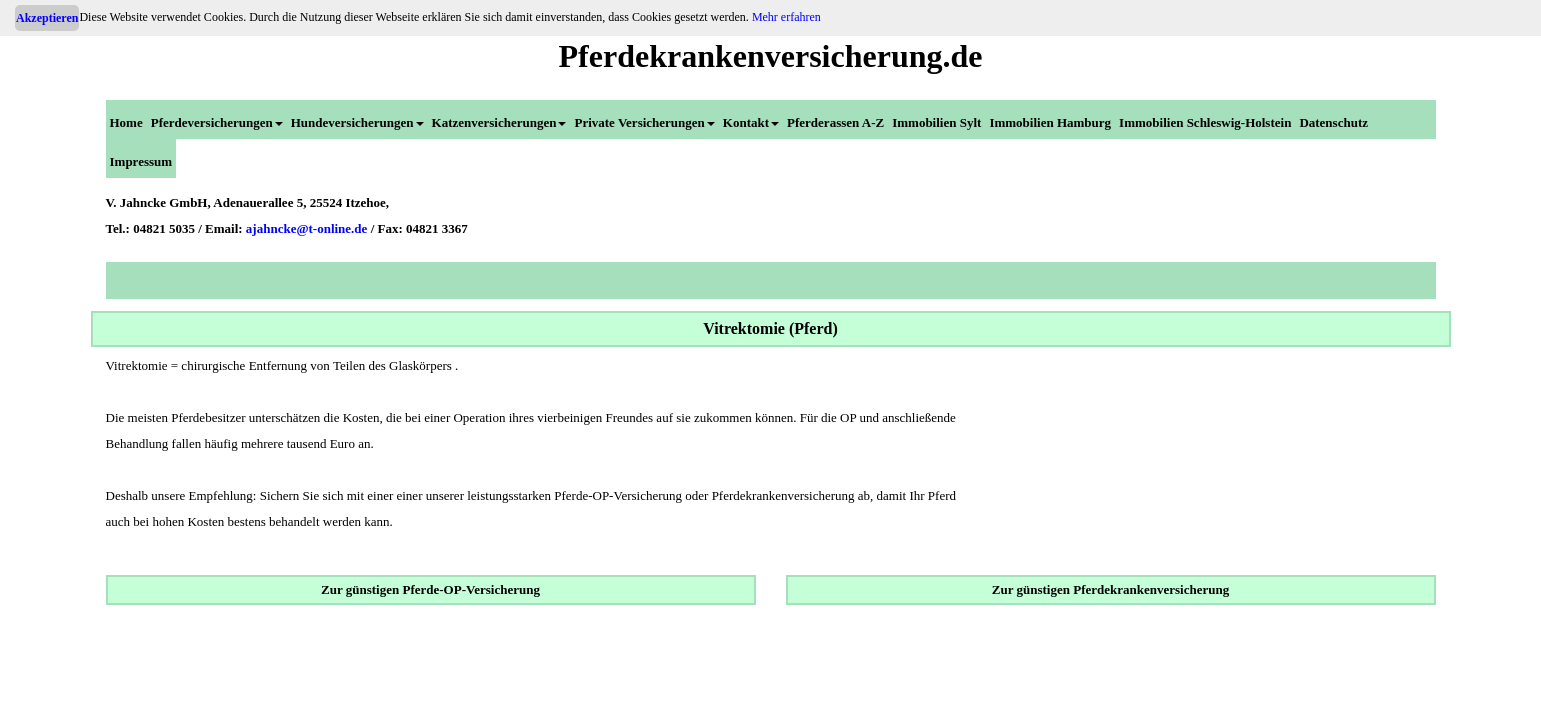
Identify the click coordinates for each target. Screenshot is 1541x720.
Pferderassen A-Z (835, 122)
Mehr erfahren (786, 17)
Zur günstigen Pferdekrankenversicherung (1110, 589)
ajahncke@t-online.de (307, 228)
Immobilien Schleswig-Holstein (1205, 122)
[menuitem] (126, 119)
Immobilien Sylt (936, 122)
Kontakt (751, 122)
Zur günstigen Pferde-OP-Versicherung (430, 589)
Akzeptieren (47, 18)
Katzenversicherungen (499, 122)
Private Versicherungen (644, 122)
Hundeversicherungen (357, 122)
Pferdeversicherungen (217, 122)
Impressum (141, 161)
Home (126, 122)
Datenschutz (1333, 122)
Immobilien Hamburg (1050, 122)
